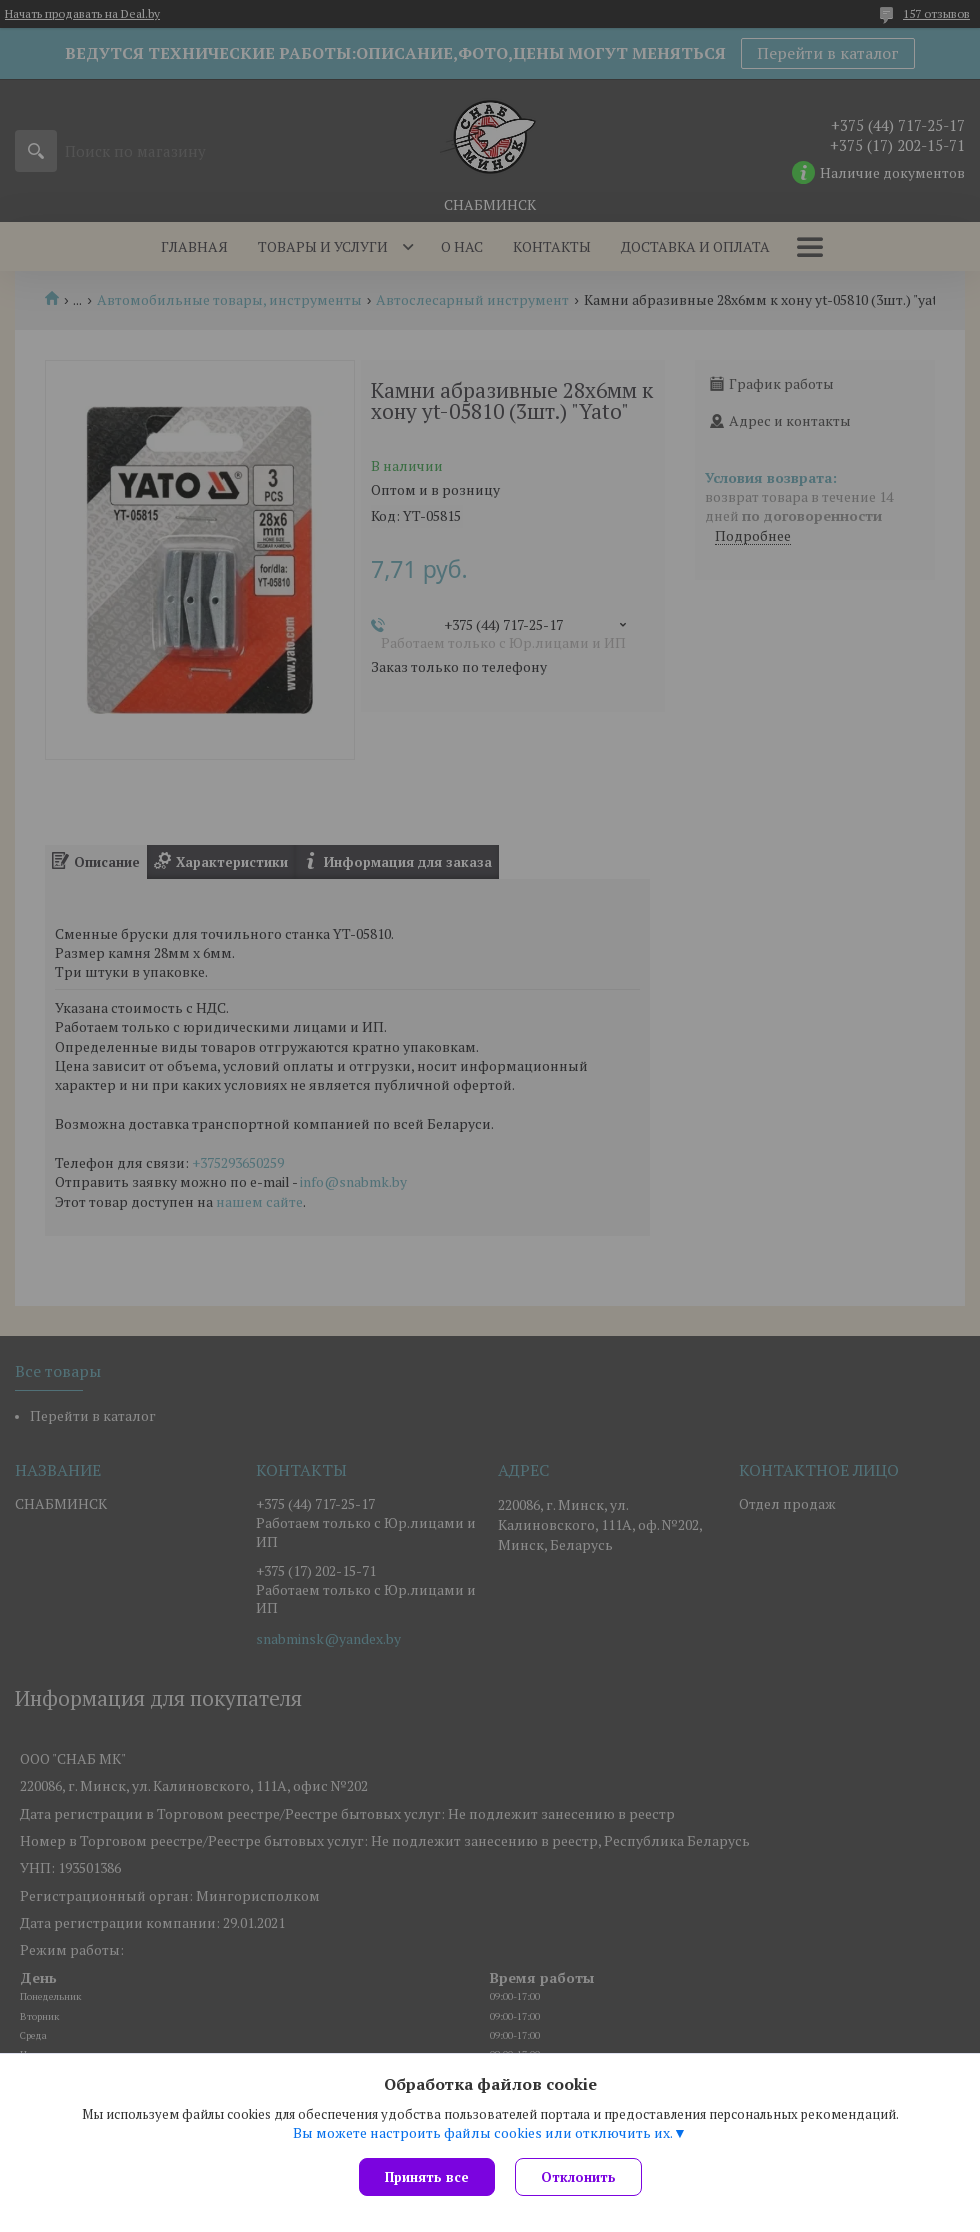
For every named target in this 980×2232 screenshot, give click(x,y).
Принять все (427, 2177)
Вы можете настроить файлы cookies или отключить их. (483, 2133)
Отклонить (578, 2177)
